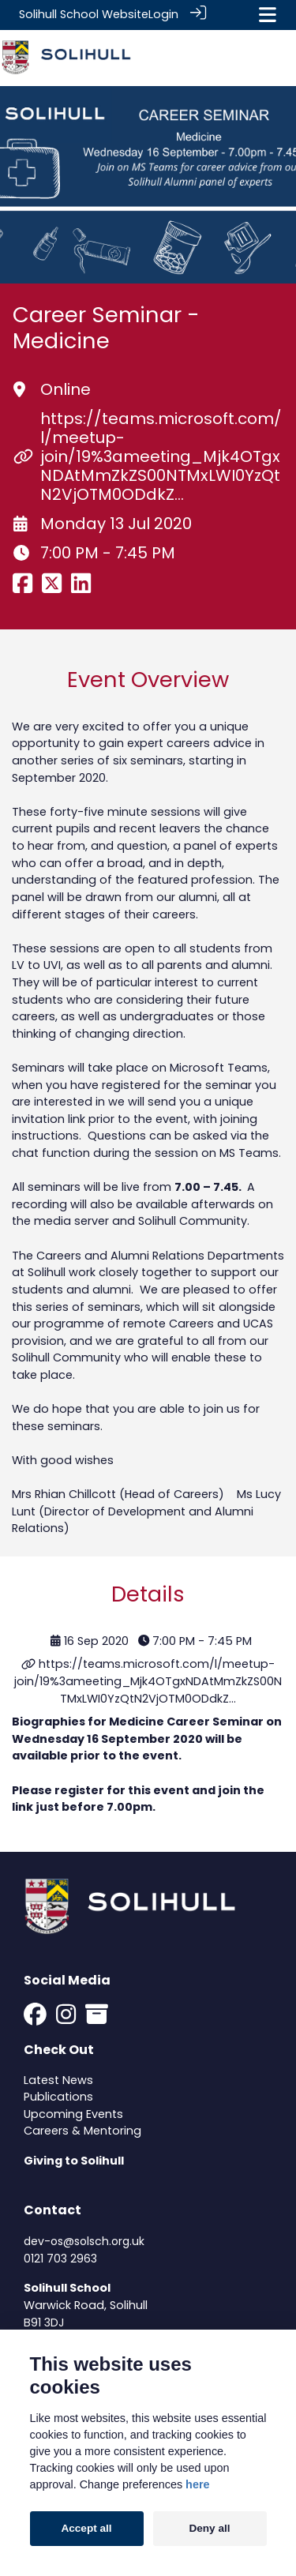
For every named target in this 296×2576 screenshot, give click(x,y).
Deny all (209, 2528)
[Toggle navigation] (267, 14)
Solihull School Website (83, 14)
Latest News (58, 2079)
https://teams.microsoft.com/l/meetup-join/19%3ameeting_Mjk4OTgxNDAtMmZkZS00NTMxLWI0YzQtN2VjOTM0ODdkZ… (161, 456)
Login (163, 14)
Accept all (86, 2528)
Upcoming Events (73, 2113)
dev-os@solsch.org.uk (84, 2240)
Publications (58, 2096)
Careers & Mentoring (82, 2130)
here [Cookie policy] (197, 2484)
